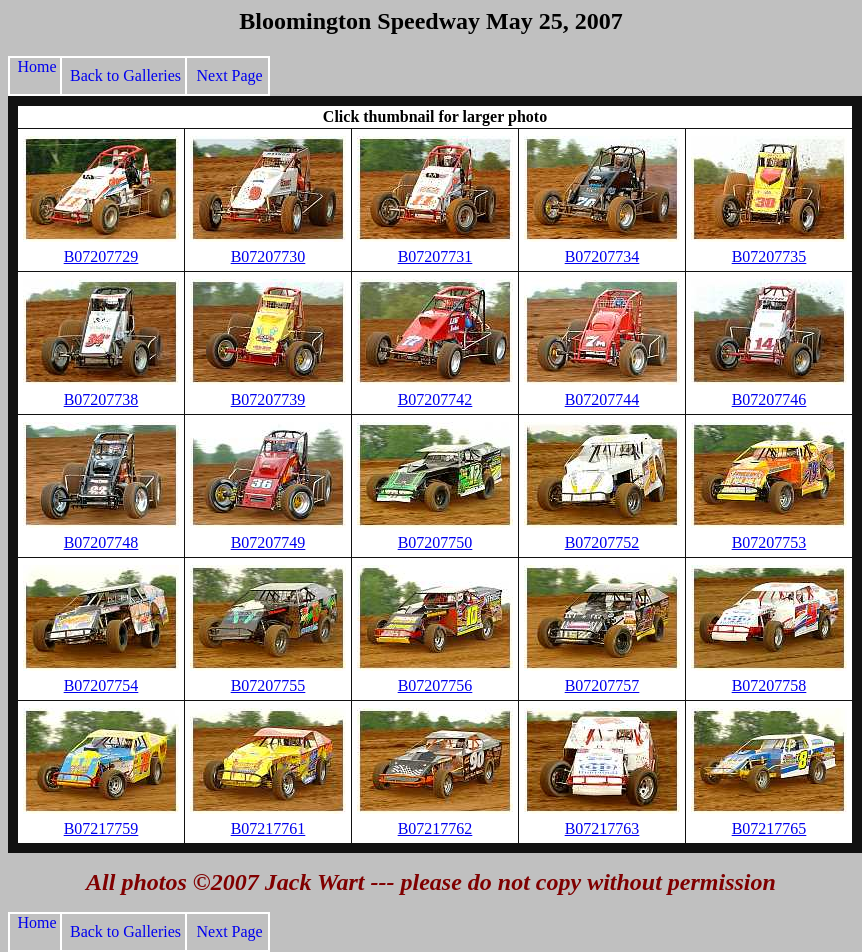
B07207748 (101, 542)
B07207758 (769, 685)
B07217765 (769, 828)
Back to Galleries (123, 75)
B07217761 (268, 828)
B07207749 (268, 542)
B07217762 (435, 828)
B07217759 (101, 828)
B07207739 (268, 399)
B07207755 (268, 685)
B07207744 (602, 399)
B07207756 (435, 685)
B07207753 (769, 542)
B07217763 (602, 828)
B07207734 (602, 256)
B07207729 (101, 256)
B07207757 (602, 685)
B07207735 (769, 256)
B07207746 (769, 399)
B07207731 (435, 256)
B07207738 (101, 399)
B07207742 (435, 399)
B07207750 (435, 542)
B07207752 (602, 542)
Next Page (228, 75)
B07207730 (268, 256)
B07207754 (101, 685)
